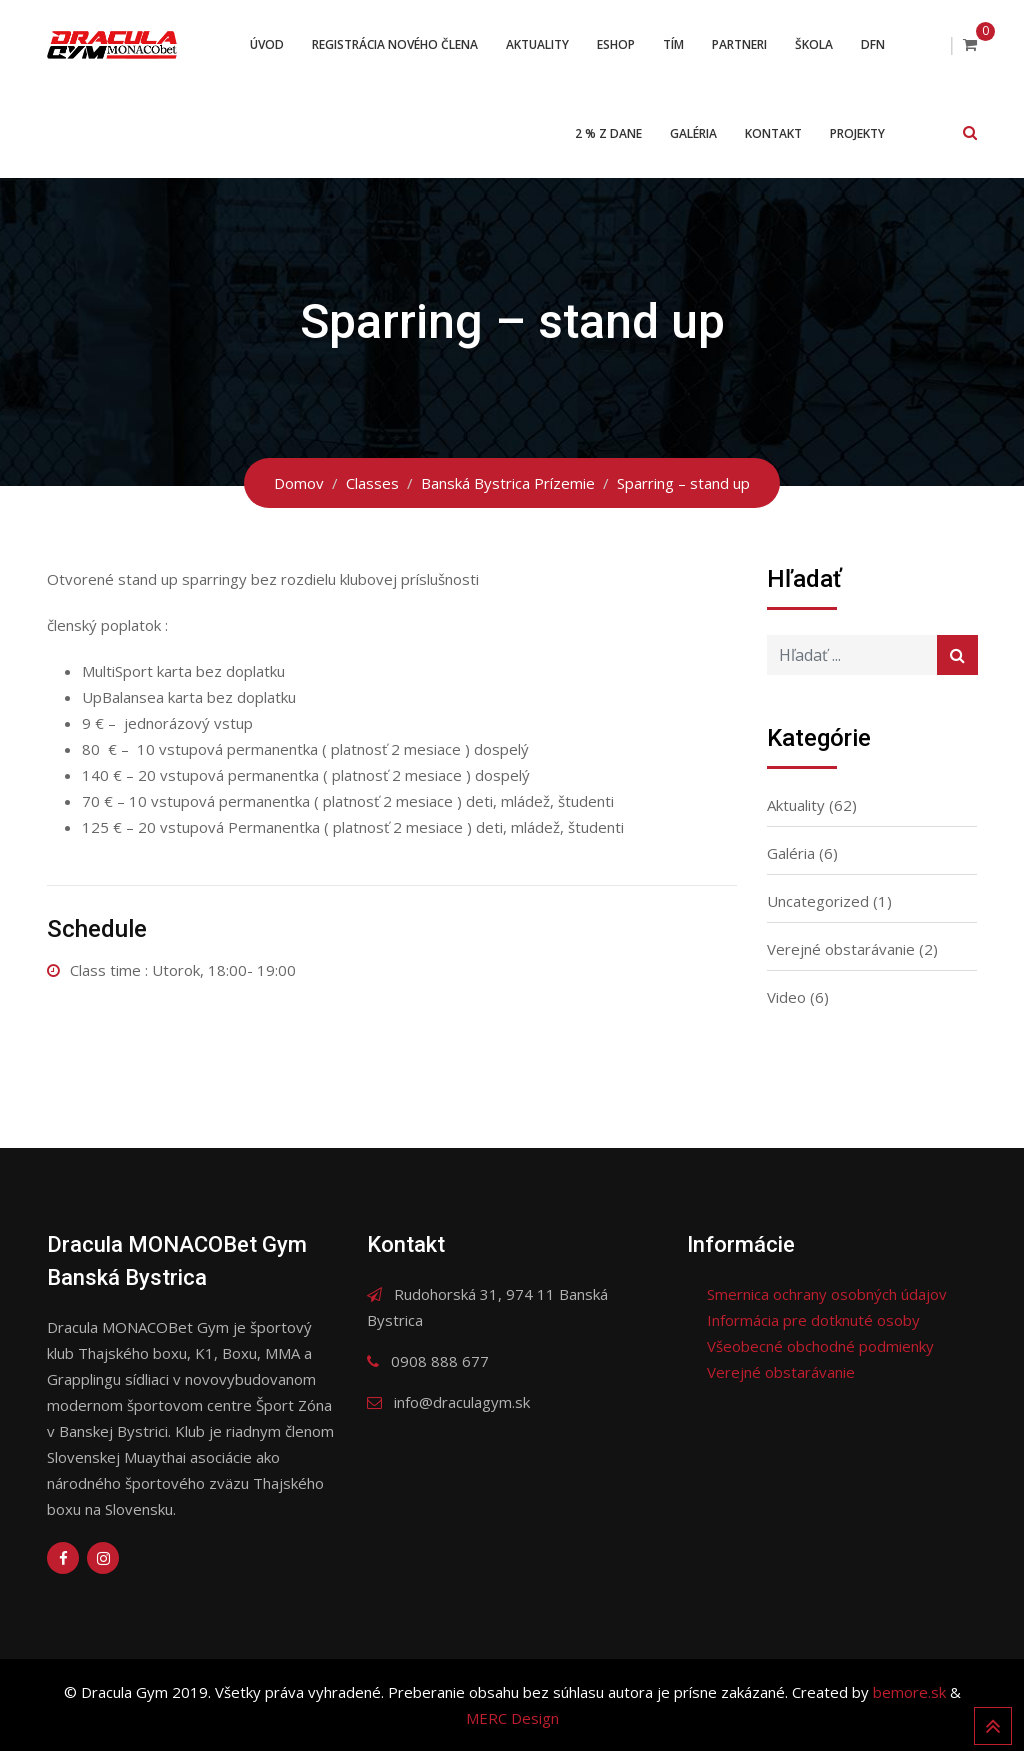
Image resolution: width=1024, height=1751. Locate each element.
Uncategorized (818, 901)
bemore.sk (911, 1692)
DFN (873, 44)
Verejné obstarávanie (841, 949)
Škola (814, 44)
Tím (673, 44)
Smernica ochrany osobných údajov (827, 1294)
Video (786, 997)
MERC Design (512, 1718)
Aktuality (537, 44)
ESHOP (616, 44)
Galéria (693, 133)
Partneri (739, 44)
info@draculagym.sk (462, 1402)
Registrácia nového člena (395, 44)
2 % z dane (608, 133)
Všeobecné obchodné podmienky (820, 1346)
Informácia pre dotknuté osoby (813, 1320)
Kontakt (773, 133)
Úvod (267, 44)
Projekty (857, 133)
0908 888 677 (440, 1361)
